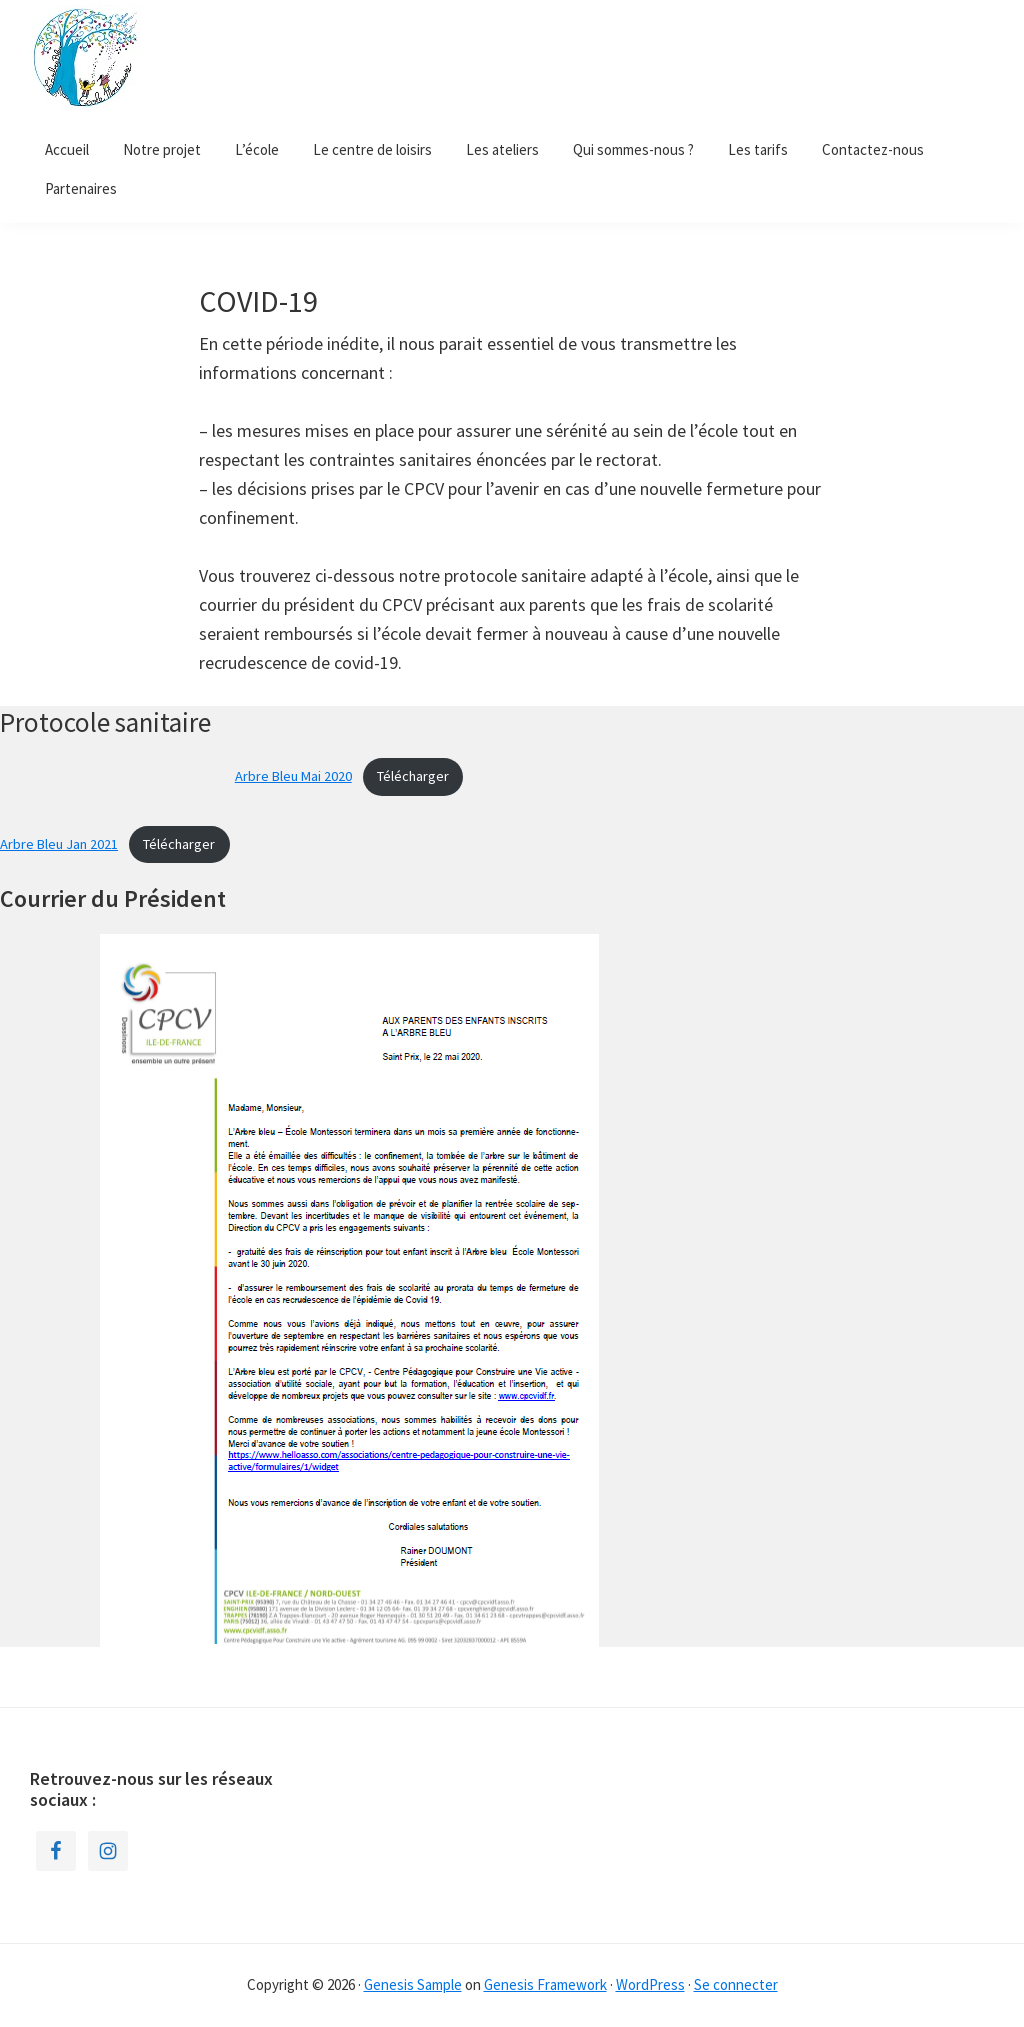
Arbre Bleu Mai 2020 (293, 776)
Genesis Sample (413, 1984)
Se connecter (736, 1984)
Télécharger (413, 776)
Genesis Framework (545, 1984)
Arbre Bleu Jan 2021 (59, 844)
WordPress (650, 1984)
